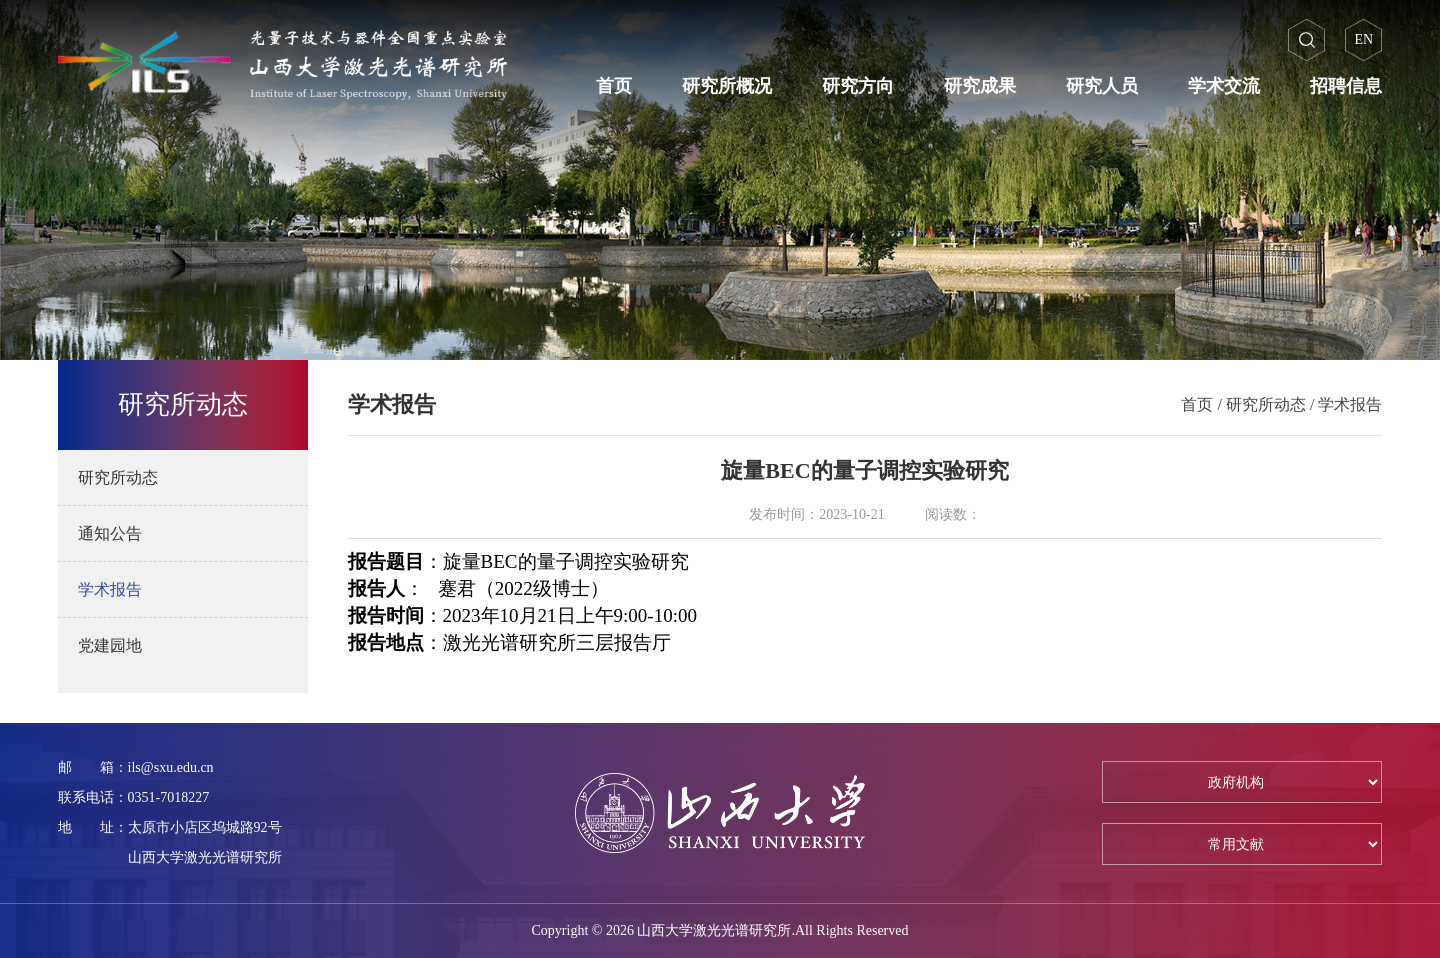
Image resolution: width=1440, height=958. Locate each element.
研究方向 (858, 86)
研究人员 (1102, 86)
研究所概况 (727, 86)
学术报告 (1350, 404)
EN (1364, 39)
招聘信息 (1346, 86)
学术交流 (1224, 86)
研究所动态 (1266, 404)
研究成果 (980, 86)
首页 (614, 86)
